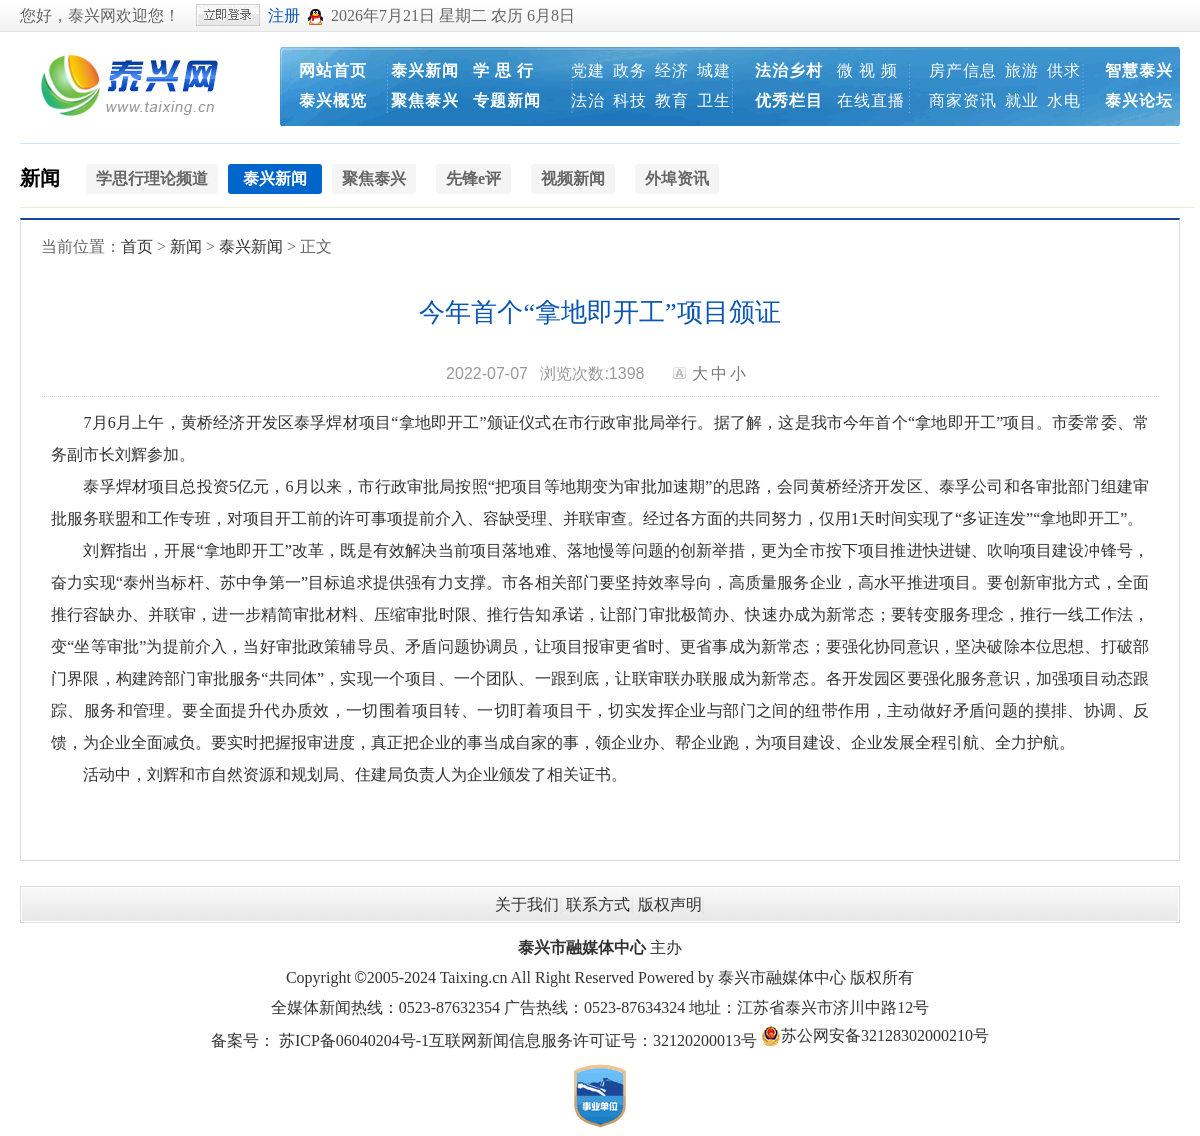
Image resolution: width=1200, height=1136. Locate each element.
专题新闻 (507, 100)
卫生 (714, 100)
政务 (630, 70)
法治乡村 (789, 70)
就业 (1022, 100)
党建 (588, 70)
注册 (284, 15)
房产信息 (963, 70)
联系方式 (598, 904)
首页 (137, 246)
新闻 (40, 178)
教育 (672, 100)
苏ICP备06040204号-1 (354, 1040)
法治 (588, 100)
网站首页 (333, 70)
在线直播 (871, 100)
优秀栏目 (789, 100)
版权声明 (670, 904)
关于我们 (527, 904)
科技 (630, 100)
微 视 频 (867, 70)
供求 (1064, 70)
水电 (1064, 100)
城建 (714, 70)
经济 (672, 70)
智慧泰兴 (1139, 70)
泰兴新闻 (425, 70)
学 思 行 (503, 70)
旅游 (1022, 70)
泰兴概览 (333, 100)
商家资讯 (963, 100)
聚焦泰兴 (425, 100)
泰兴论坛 (1139, 100)
